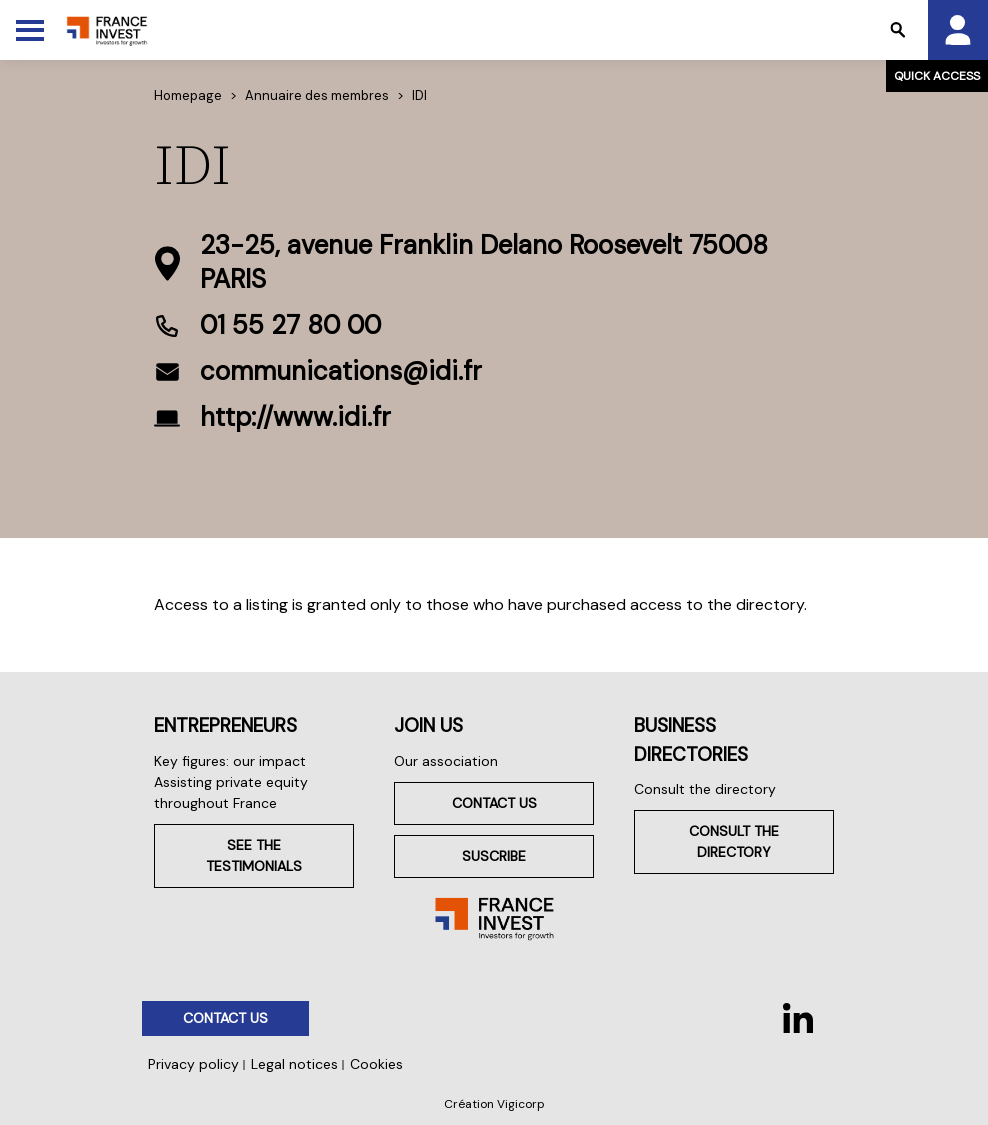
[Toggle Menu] (30, 30)
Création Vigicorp (494, 1104)
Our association (446, 761)
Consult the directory (705, 789)
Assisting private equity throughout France (231, 792)
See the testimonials (254, 855)
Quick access (937, 76)
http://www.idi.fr (295, 417)
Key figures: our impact (230, 761)
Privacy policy (193, 1064)
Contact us (494, 803)
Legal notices (294, 1064)
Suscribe (494, 856)
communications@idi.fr (341, 371)
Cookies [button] (376, 1064)
